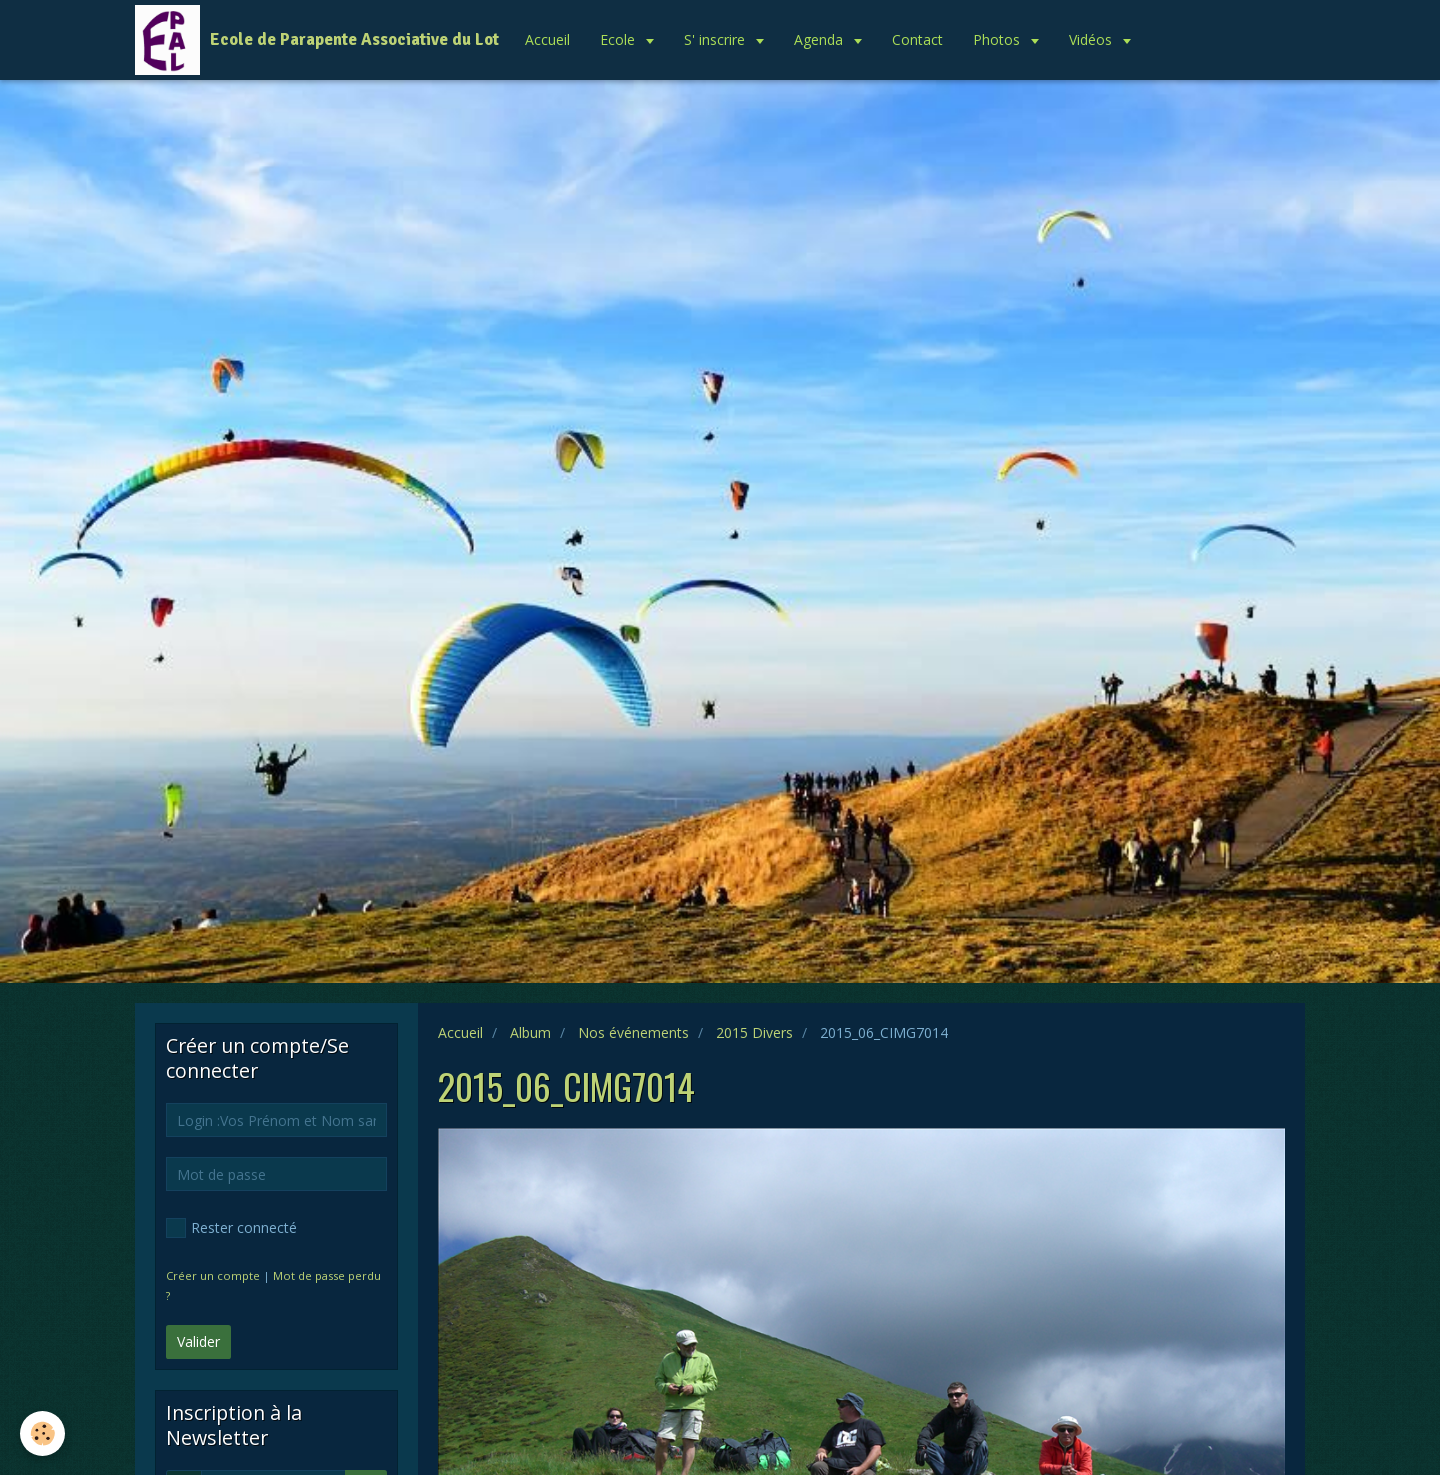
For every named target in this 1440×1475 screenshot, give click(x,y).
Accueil (547, 39)
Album (530, 1032)
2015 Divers (754, 1032)
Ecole (619, 39)
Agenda (820, 39)
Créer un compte (213, 1275)
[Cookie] (42, 1433)
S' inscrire (716, 39)
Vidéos (1092, 39)
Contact (917, 39)
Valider (198, 1341)
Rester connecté (231, 1228)
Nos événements (633, 1032)
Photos (998, 39)
